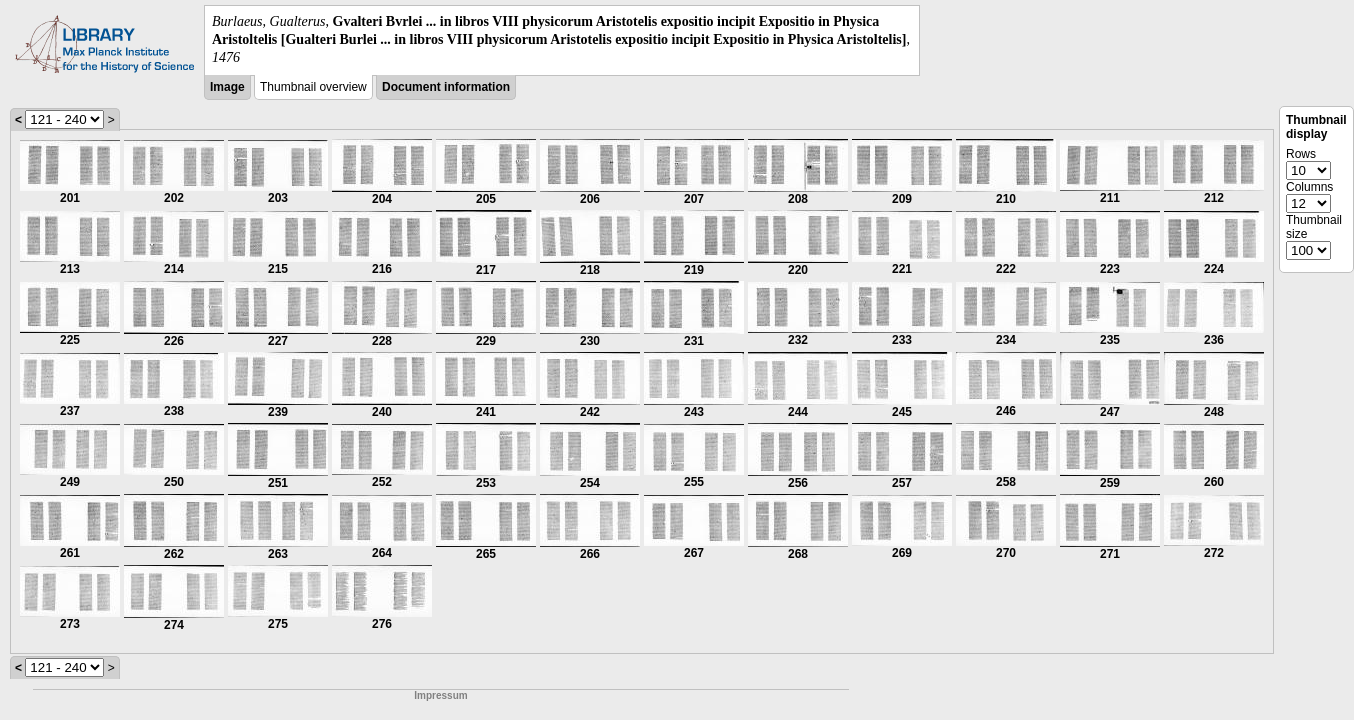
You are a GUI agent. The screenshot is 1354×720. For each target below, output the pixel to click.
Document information (446, 87)
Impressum (440, 695)
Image (227, 87)
